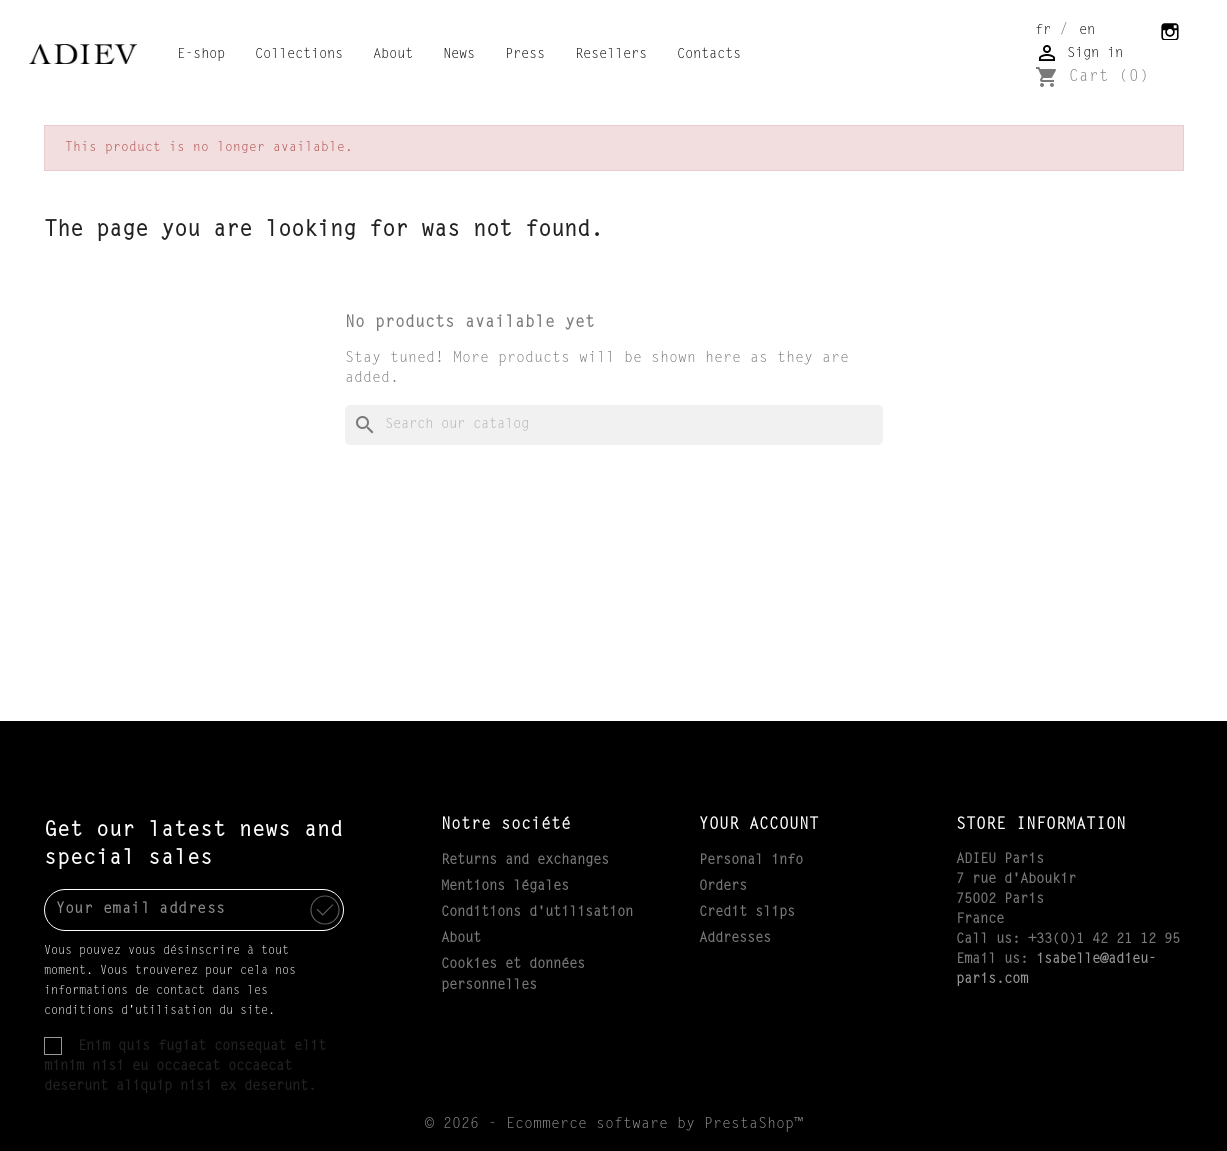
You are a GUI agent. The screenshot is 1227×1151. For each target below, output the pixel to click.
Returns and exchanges (525, 861)
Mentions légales (505, 887)
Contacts (709, 55)
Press (525, 55)
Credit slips (747, 913)
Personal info (751, 861)
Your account (759, 825)
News (459, 55)
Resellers (611, 55)
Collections (299, 55)
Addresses (735, 939)
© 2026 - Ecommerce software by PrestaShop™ (614, 1124)
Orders (723, 887)
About (393, 55)
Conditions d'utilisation (537, 913)
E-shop (201, 55)
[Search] (614, 425)
